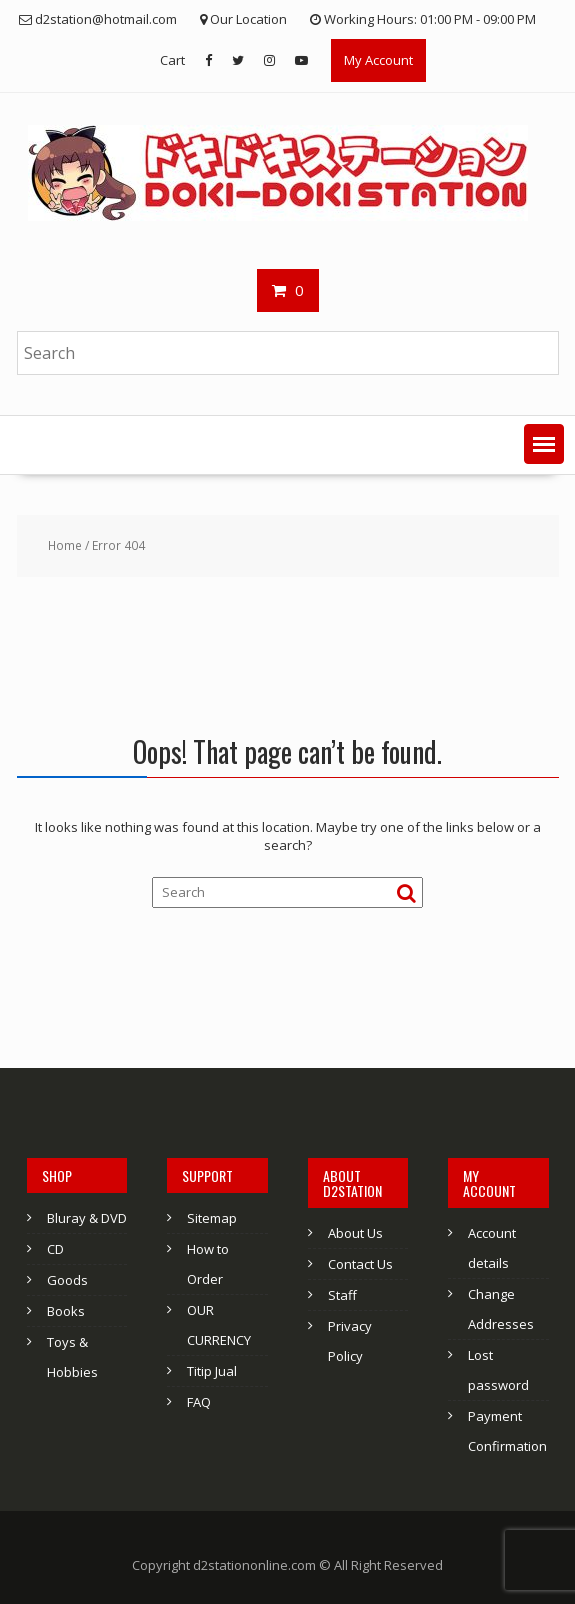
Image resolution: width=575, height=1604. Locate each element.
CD (55, 1249)
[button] (544, 444)
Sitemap (212, 1218)
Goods (67, 1280)
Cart (172, 60)
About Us (355, 1233)
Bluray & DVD (87, 1218)
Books (66, 1311)
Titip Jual (212, 1371)
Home (65, 545)
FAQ (199, 1402)
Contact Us (360, 1264)
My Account (378, 60)
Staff (342, 1295)
